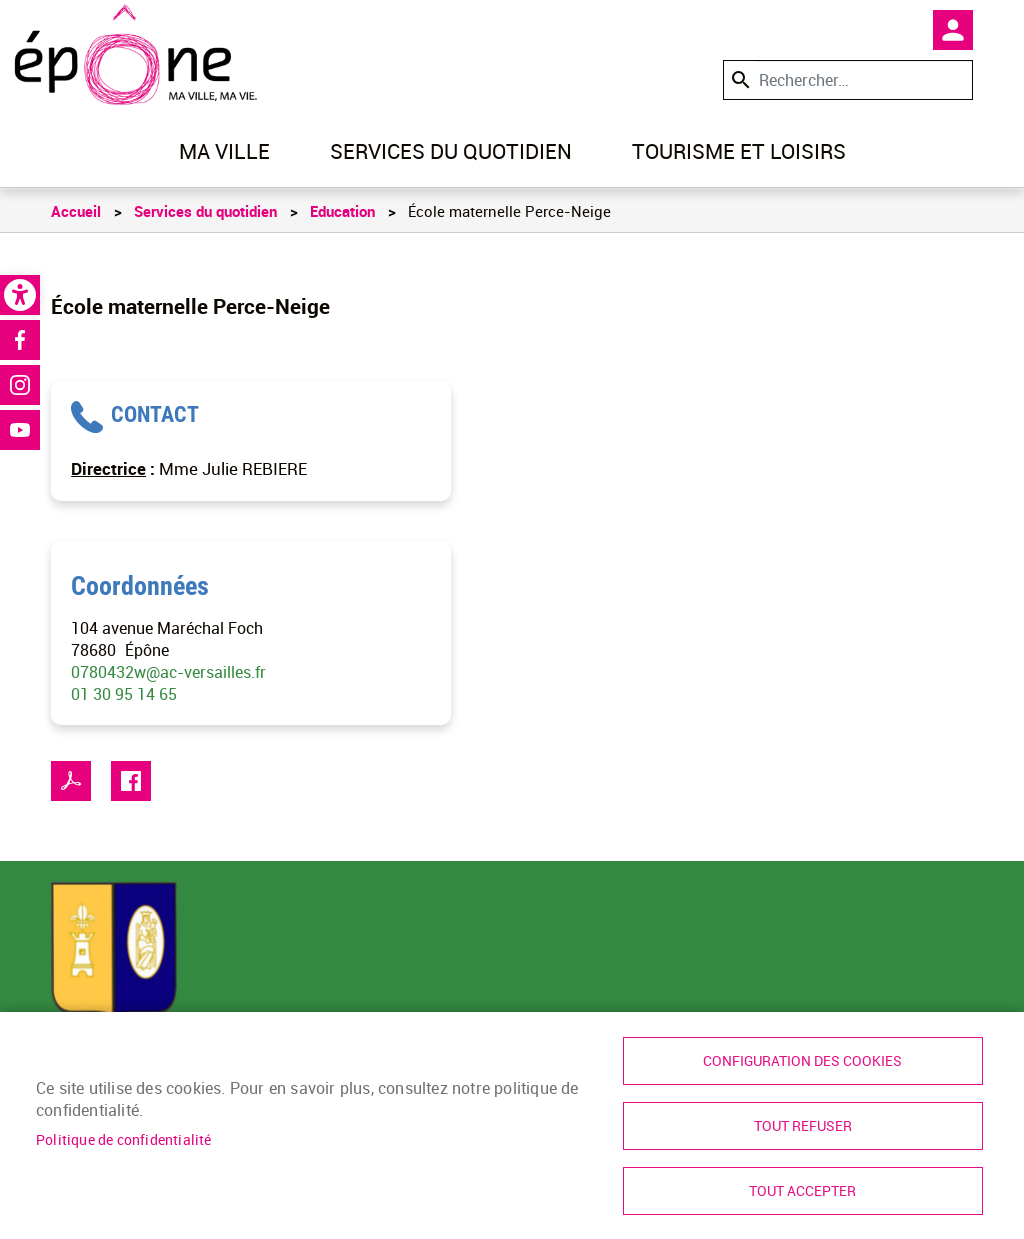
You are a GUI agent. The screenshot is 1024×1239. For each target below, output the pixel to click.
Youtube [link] (20, 430)
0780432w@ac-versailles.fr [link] (168, 672)
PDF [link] (71, 781)
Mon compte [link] (953, 30)
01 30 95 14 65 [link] (124, 694)
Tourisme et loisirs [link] (739, 151)
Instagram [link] (20, 385)
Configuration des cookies (802, 1061)
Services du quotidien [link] (451, 151)
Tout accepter (802, 1191)
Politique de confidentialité (124, 1140)
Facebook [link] (20, 340)
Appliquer (739, 79)
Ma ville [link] (224, 151)
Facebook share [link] (131, 781)
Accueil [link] (76, 211)
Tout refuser (803, 1126)
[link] (20, 295)
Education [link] (342, 211)
